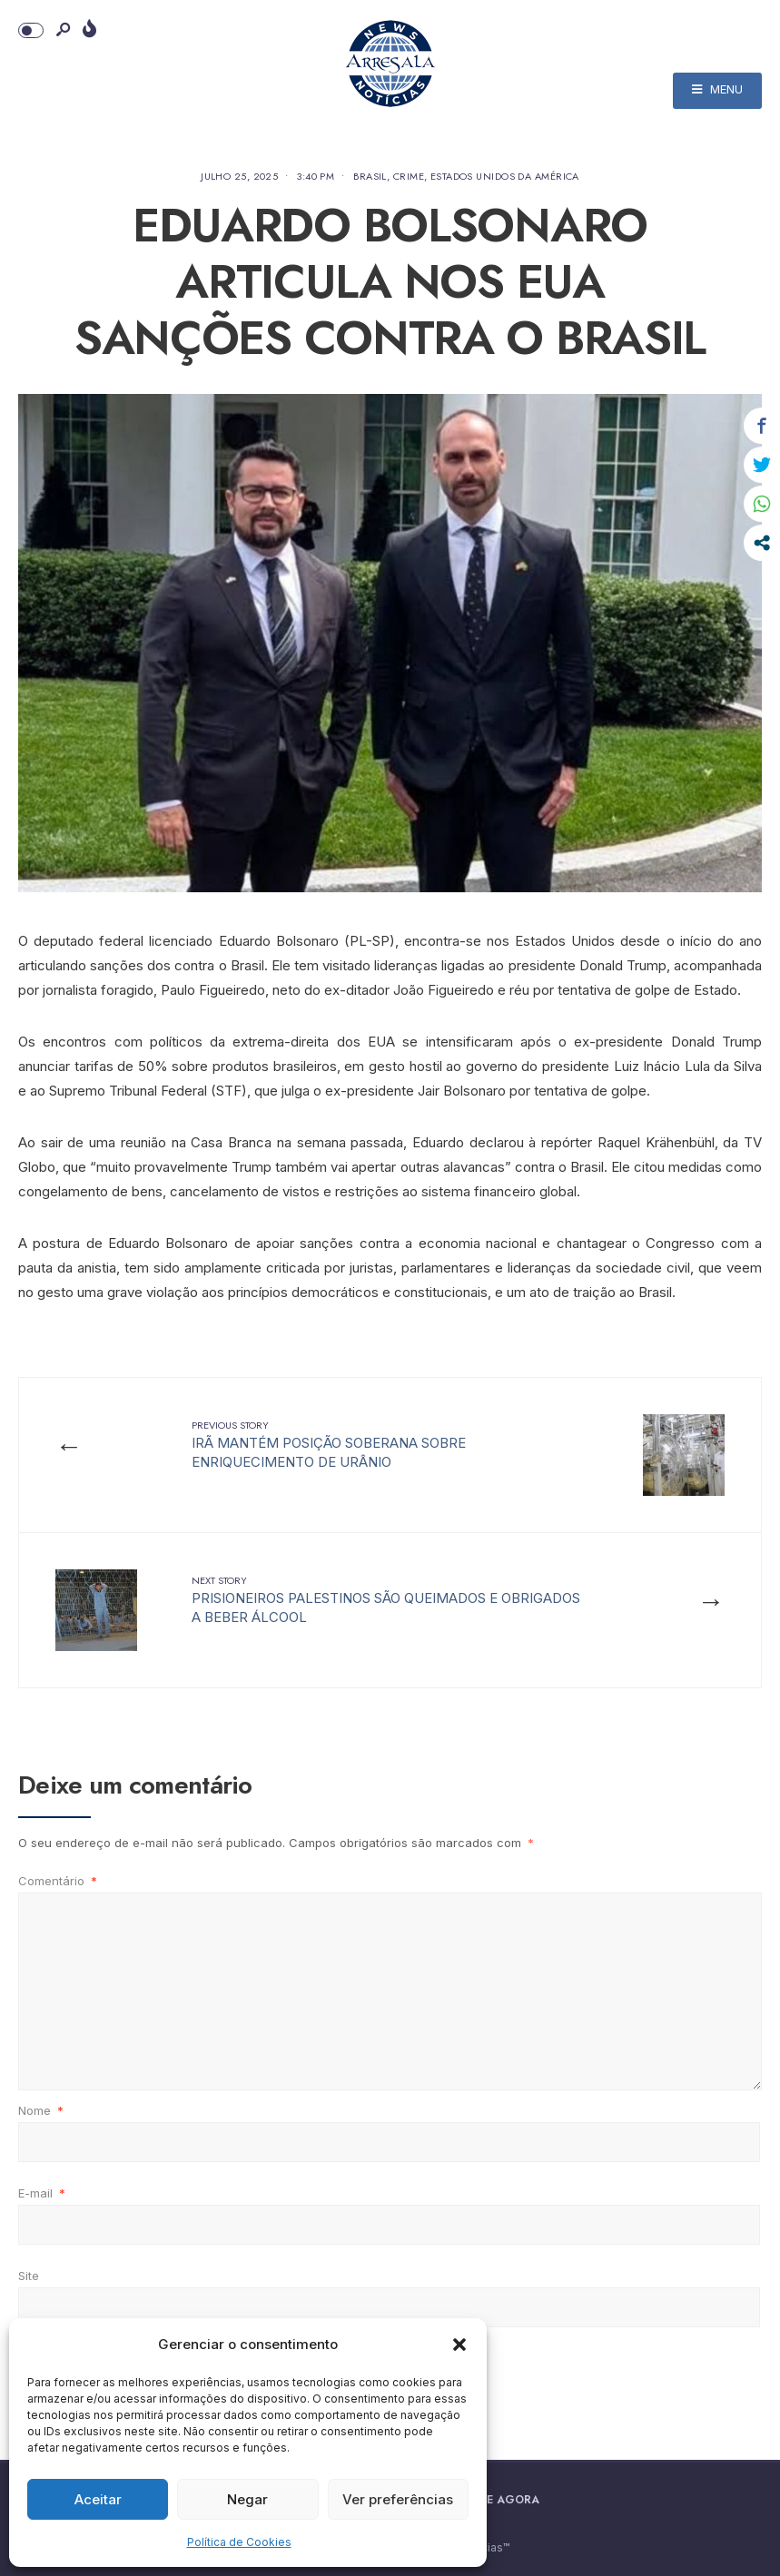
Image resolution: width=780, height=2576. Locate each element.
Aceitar (98, 2499)
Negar (247, 2499)
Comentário (57, 1880)
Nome (41, 2110)
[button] (459, 2344)
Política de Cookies (239, 2542)
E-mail (41, 2193)
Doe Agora (504, 2500)
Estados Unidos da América (504, 176)
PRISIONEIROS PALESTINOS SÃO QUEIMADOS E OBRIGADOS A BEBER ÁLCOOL (386, 1599)
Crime (408, 176)
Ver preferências (397, 2499)
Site (28, 2275)
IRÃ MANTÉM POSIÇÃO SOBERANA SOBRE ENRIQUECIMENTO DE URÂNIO (329, 1444)
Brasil (370, 176)
